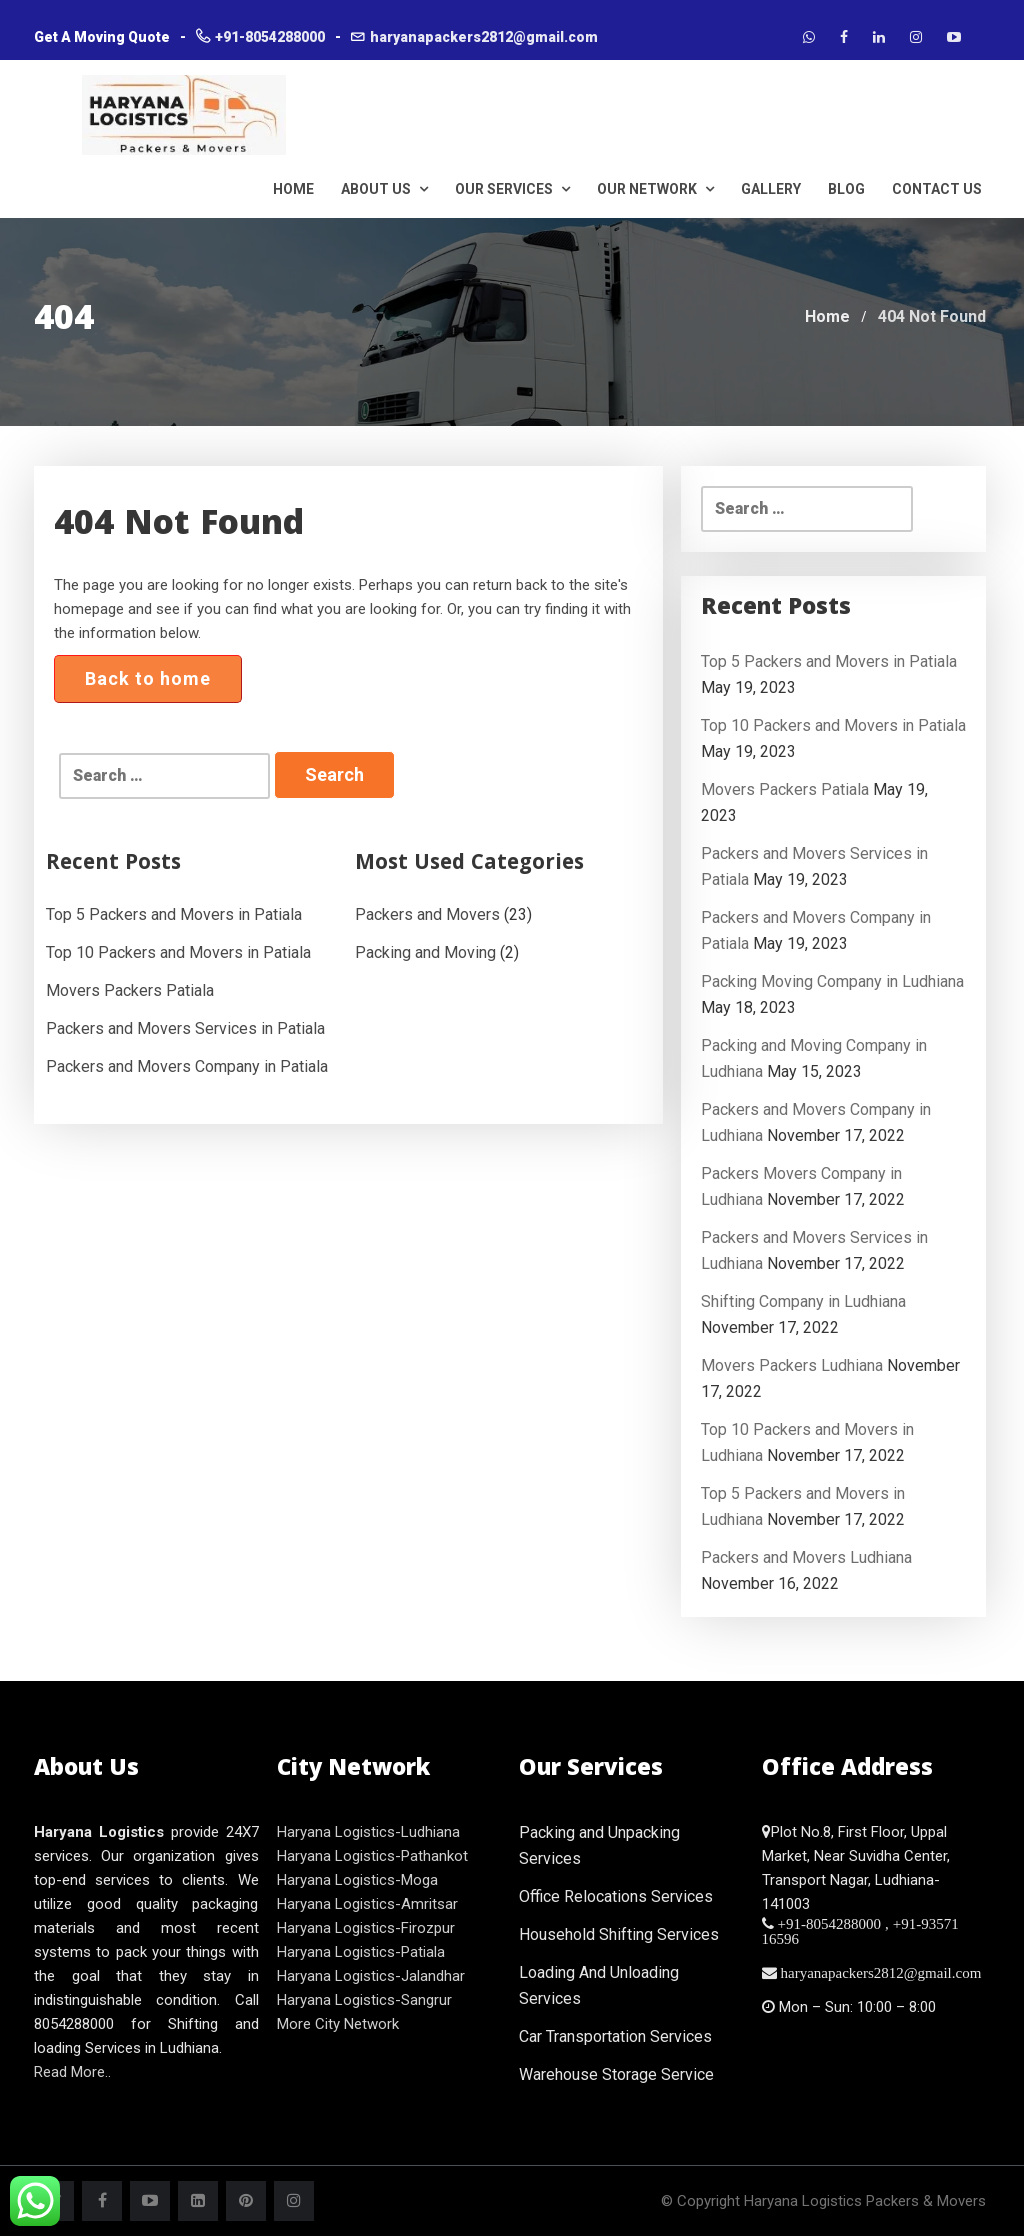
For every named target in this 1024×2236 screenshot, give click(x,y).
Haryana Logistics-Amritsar (367, 1904)
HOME (293, 189)
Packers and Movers (427, 914)
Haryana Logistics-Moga (357, 1880)
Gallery (771, 189)
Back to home (148, 678)
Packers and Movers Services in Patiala (185, 1028)
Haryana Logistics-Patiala (361, 1952)
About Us (384, 189)
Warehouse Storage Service (616, 2074)
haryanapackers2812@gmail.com (484, 37)
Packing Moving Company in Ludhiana (832, 981)
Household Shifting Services (619, 1934)
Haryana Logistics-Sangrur (364, 2000)
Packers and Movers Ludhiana (806, 1557)
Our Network (655, 189)
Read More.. (72, 2072)
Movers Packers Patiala (130, 990)
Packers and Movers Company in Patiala (187, 1066)
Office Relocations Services (616, 1896)
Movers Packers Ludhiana (792, 1365)
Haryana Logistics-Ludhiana (368, 1832)
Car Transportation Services (615, 2036)
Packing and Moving (425, 952)
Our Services (512, 189)
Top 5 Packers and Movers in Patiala (174, 914)
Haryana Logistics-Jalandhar (371, 1976)
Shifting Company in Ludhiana (803, 1301)
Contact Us (937, 189)
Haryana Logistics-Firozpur (366, 1928)
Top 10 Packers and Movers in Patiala (178, 952)
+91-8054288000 (270, 37)
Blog (846, 189)
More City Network (338, 2024)
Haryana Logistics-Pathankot (372, 1856)
